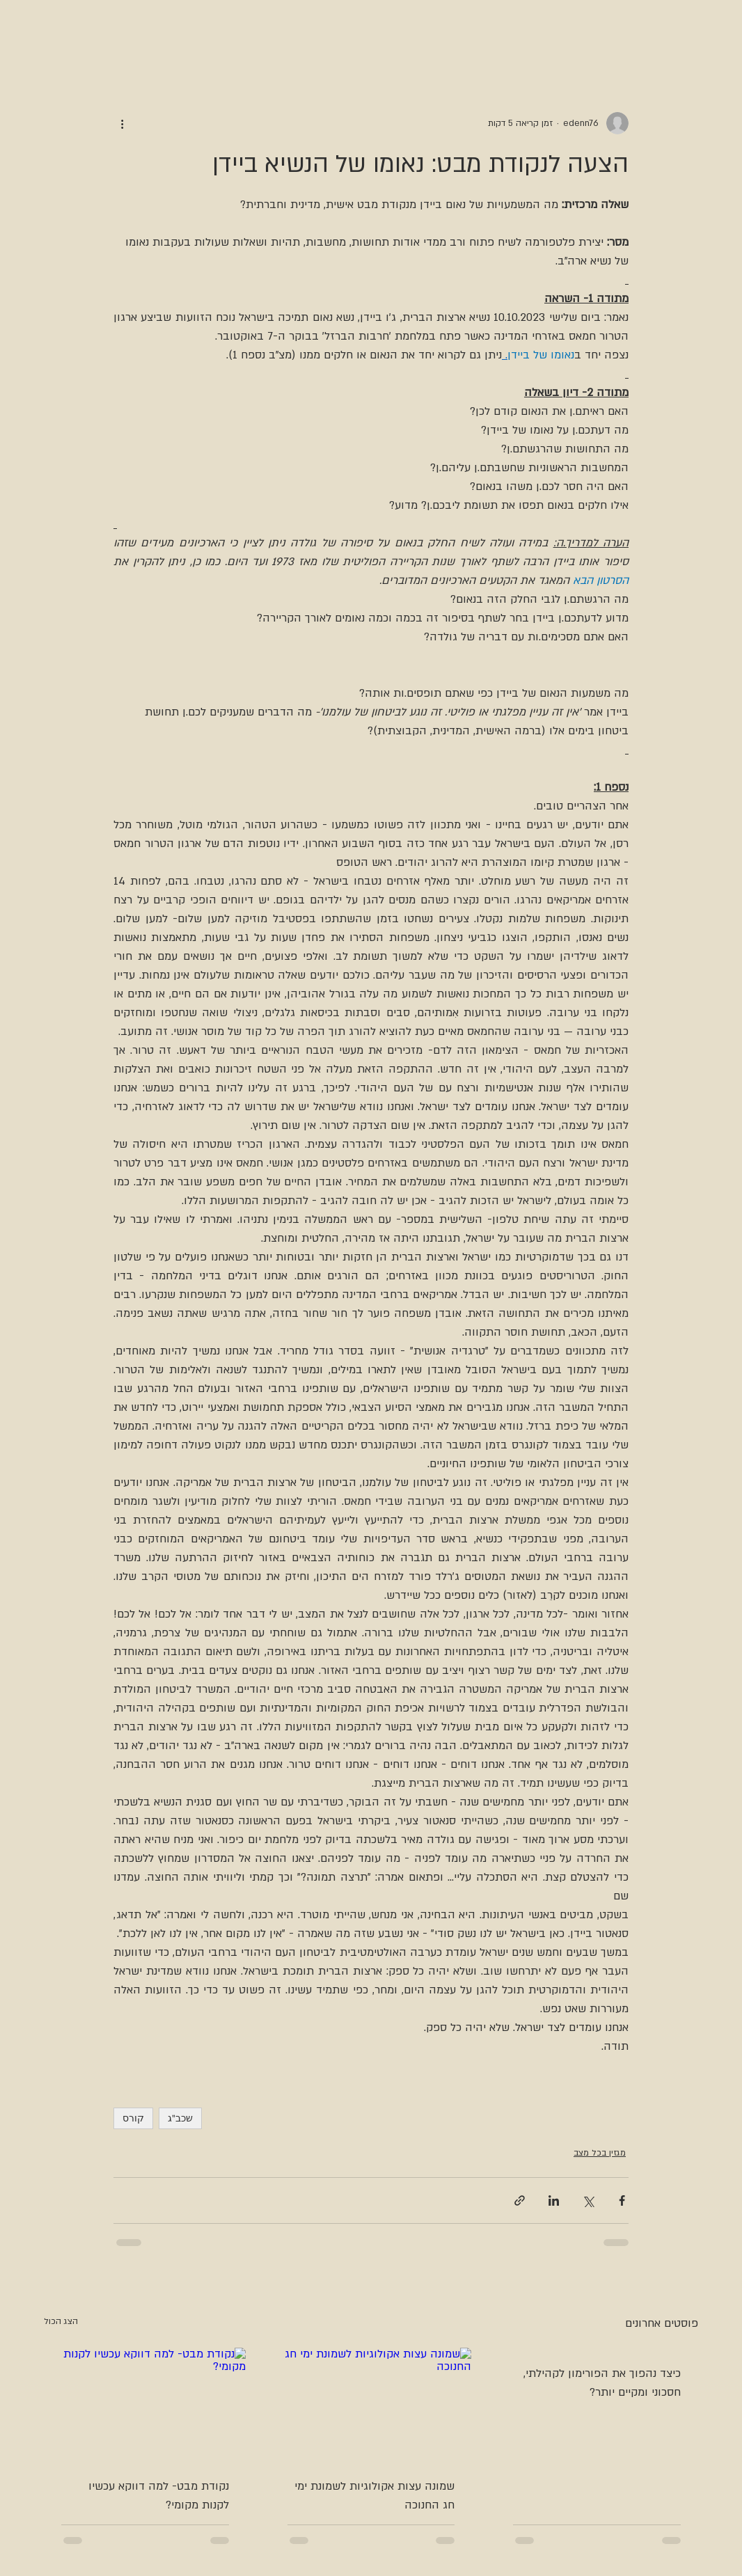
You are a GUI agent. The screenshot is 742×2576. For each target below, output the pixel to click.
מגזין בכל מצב (600, 2152)
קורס (133, 2118)
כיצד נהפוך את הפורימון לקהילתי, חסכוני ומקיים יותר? (602, 2383)
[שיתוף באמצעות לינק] (519, 2200)
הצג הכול (61, 2321)
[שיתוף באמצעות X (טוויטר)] (587, 2200)
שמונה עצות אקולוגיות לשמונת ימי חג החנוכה (374, 2496)
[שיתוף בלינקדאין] (553, 2200)
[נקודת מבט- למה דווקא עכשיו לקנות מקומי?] (145, 2404)
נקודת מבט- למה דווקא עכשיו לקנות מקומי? (158, 2496)
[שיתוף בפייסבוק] (622, 2200)
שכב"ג (180, 2118)
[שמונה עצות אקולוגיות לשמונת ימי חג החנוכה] (371, 2404)
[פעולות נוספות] (121, 123)
